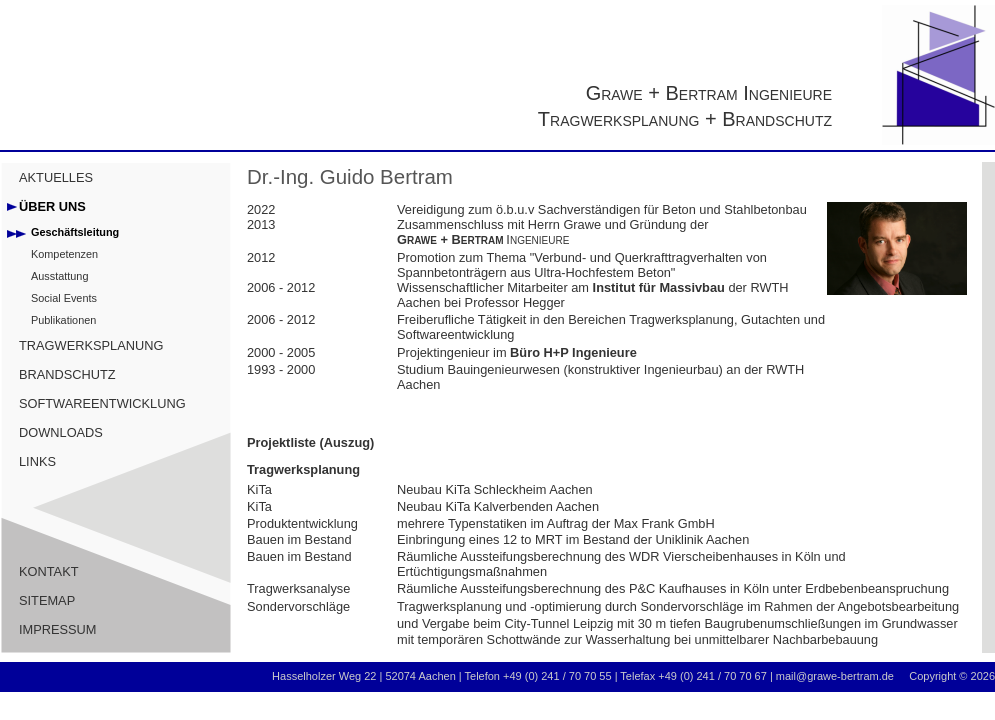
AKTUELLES (56, 177)
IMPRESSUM (58, 629)
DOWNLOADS (61, 432)
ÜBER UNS (52, 206)
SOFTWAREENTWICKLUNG (102, 403)
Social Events (64, 298)
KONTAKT (49, 571)
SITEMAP (47, 600)
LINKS (37, 461)
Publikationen (63, 320)
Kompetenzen (64, 254)
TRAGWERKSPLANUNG (91, 345)
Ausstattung (59, 276)
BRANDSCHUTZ (67, 374)
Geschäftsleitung (75, 232)
